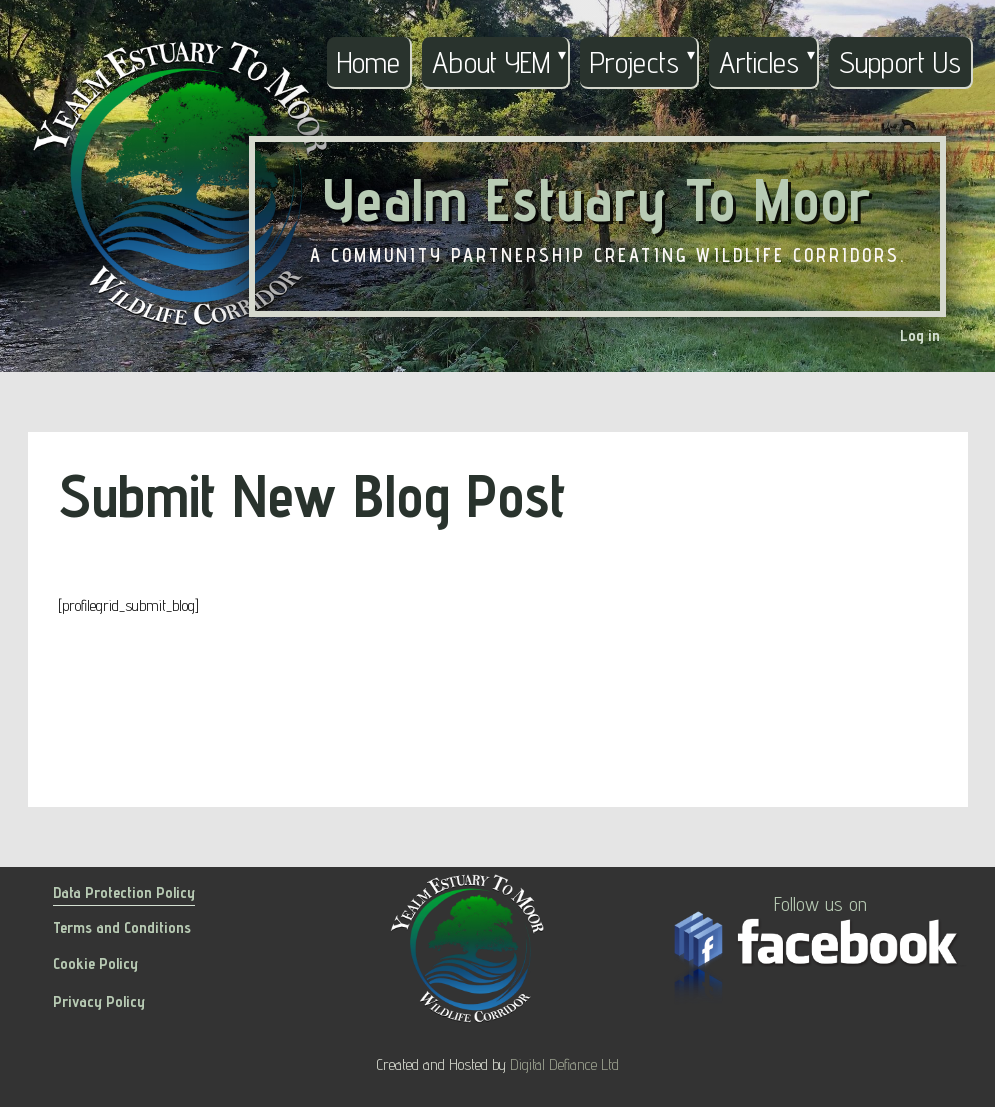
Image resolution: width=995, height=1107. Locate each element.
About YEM (491, 62)
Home (368, 62)
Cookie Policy (95, 963)
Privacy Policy (99, 1001)
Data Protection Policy (124, 892)
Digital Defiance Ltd (564, 1064)
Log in (920, 335)
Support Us (900, 62)
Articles (759, 62)
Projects (634, 62)
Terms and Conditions (122, 927)
